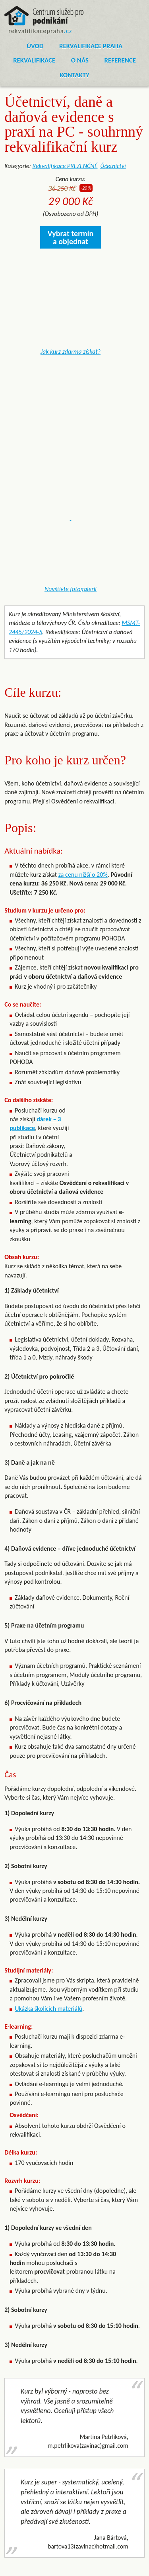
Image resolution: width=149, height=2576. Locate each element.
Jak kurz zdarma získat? (71, 351)
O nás (80, 60)
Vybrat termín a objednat (70, 237)
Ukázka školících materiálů (48, 2008)
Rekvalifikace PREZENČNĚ (64, 166)
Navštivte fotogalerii (71, 589)
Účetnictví (113, 166)
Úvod (35, 46)
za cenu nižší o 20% (83, 874)
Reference (120, 60)
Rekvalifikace (34, 60)
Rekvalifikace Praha (90, 46)
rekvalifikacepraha (40, 31)
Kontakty (74, 75)
